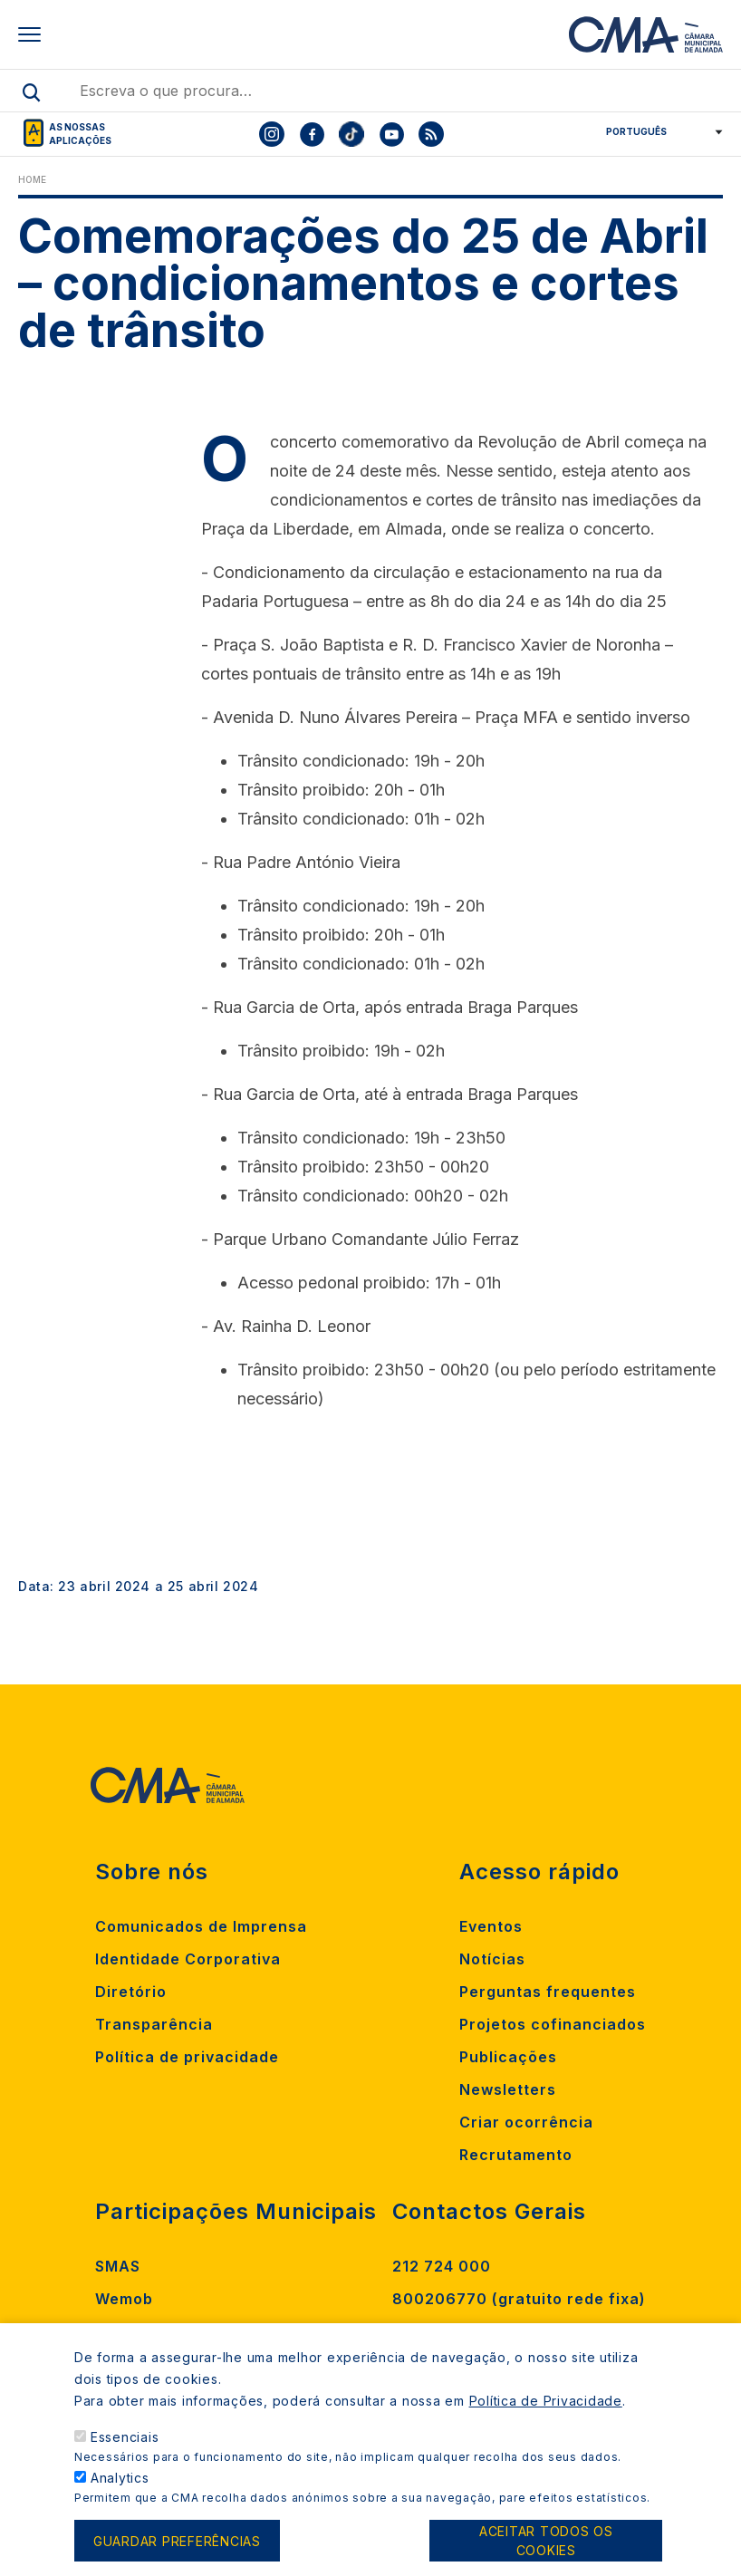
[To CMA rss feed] (431, 134)
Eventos (491, 1926)
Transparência (154, 2024)
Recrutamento (516, 2155)
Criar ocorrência (526, 2122)
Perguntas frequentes (547, 1992)
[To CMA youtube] (391, 134)
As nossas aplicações (80, 133)
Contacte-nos (447, 2331)
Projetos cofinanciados (552, 2024)
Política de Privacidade (545, 2419)
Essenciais (125, 2456)
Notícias (492, 1959)
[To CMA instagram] (271, 134)
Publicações (508, 2057)
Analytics (120, 2496)
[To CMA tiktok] (351, 134)
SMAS (117, 2266)
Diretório (131, 1992)
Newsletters (507, 2089)
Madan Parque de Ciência (197, 2331)
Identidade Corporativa (188, 1959)
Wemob (124, 2299)
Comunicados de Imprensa (201, 1926)
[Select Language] (658, 131)
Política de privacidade (187, 2057)
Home (32, 179)
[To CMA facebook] (311, 134)
